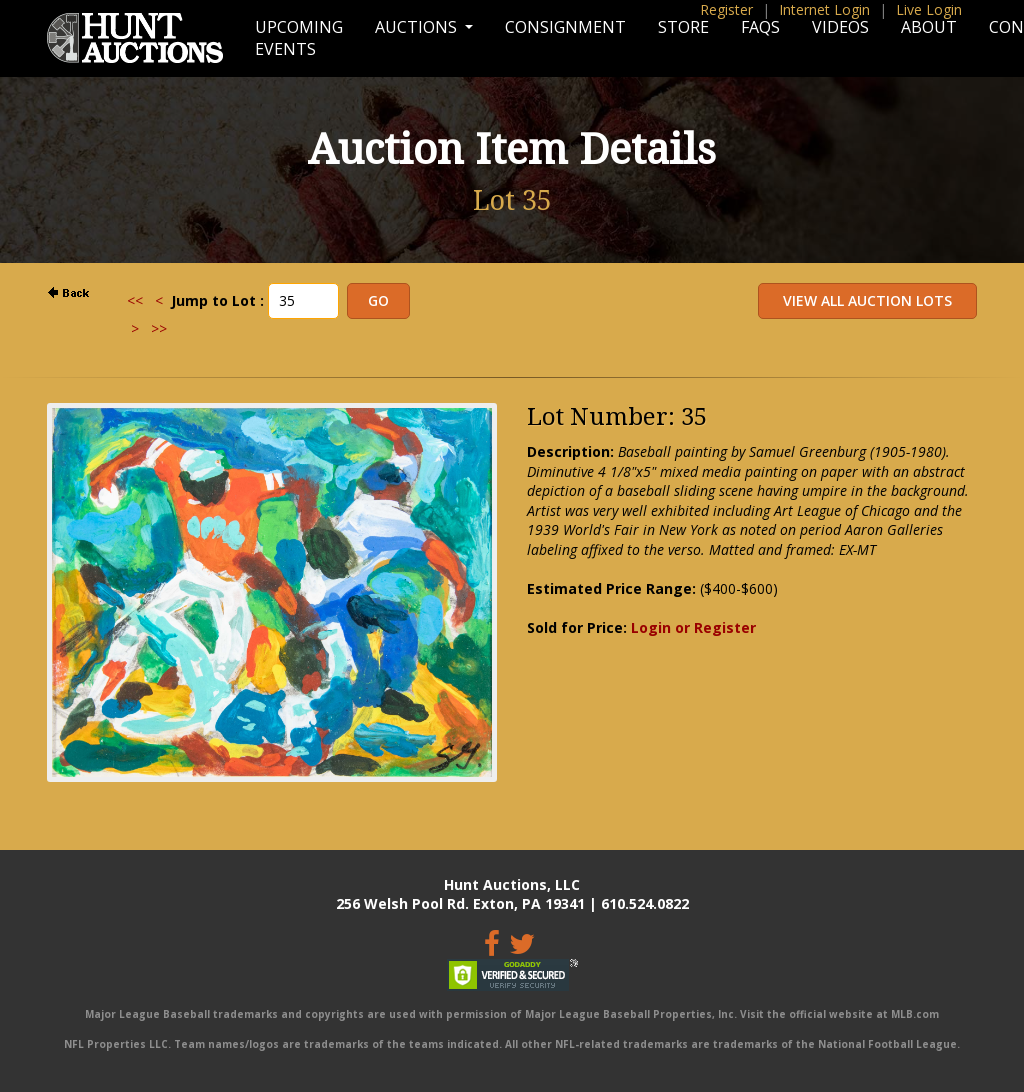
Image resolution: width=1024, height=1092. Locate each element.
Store (683, 27)
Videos (840, 27)
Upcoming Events (299, 38)
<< (135, 300)
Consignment (565, 27)
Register (726, 9)
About (929, 27)
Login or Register (693, 627)
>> (159, 328)
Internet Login (824, 9)
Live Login (929, 9)
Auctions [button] (418, 27)
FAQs (760, 27)
